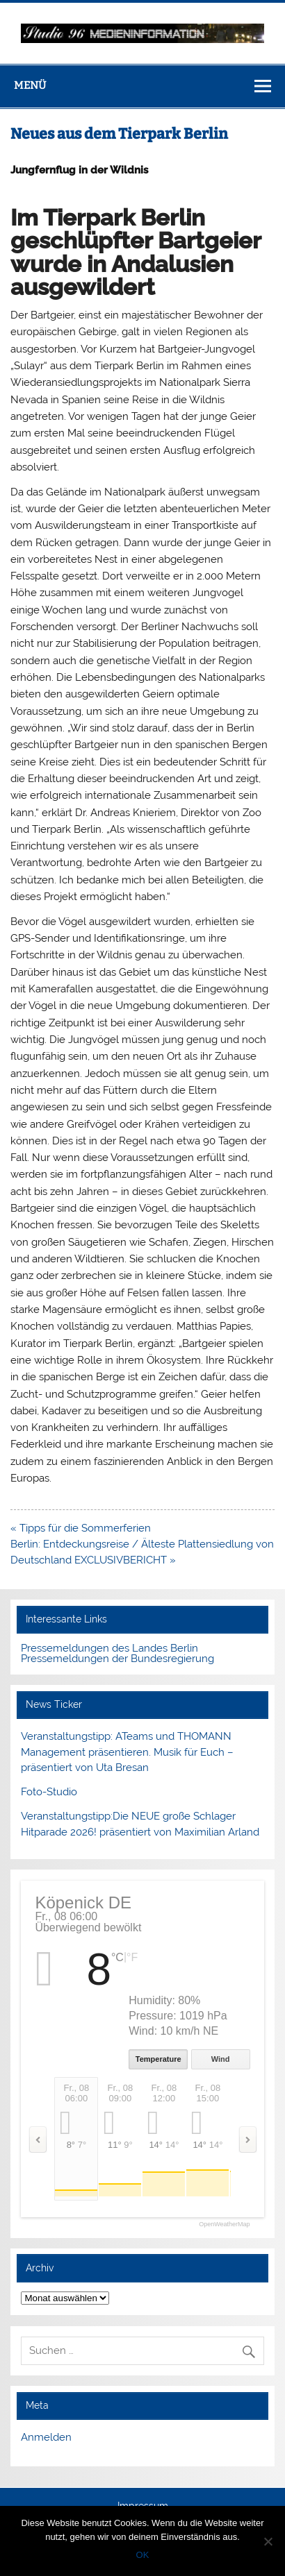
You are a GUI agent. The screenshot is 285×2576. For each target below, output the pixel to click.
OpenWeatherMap (224, 2224)
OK (142, 2555)
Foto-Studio (49, 1792)
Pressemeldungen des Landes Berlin (109, 1648)
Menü (30, 85)
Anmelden (46, 2437)
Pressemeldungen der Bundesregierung (117, 1658)
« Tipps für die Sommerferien (80, 1528)
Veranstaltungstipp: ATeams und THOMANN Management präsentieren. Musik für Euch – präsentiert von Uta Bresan (127, 1752)
